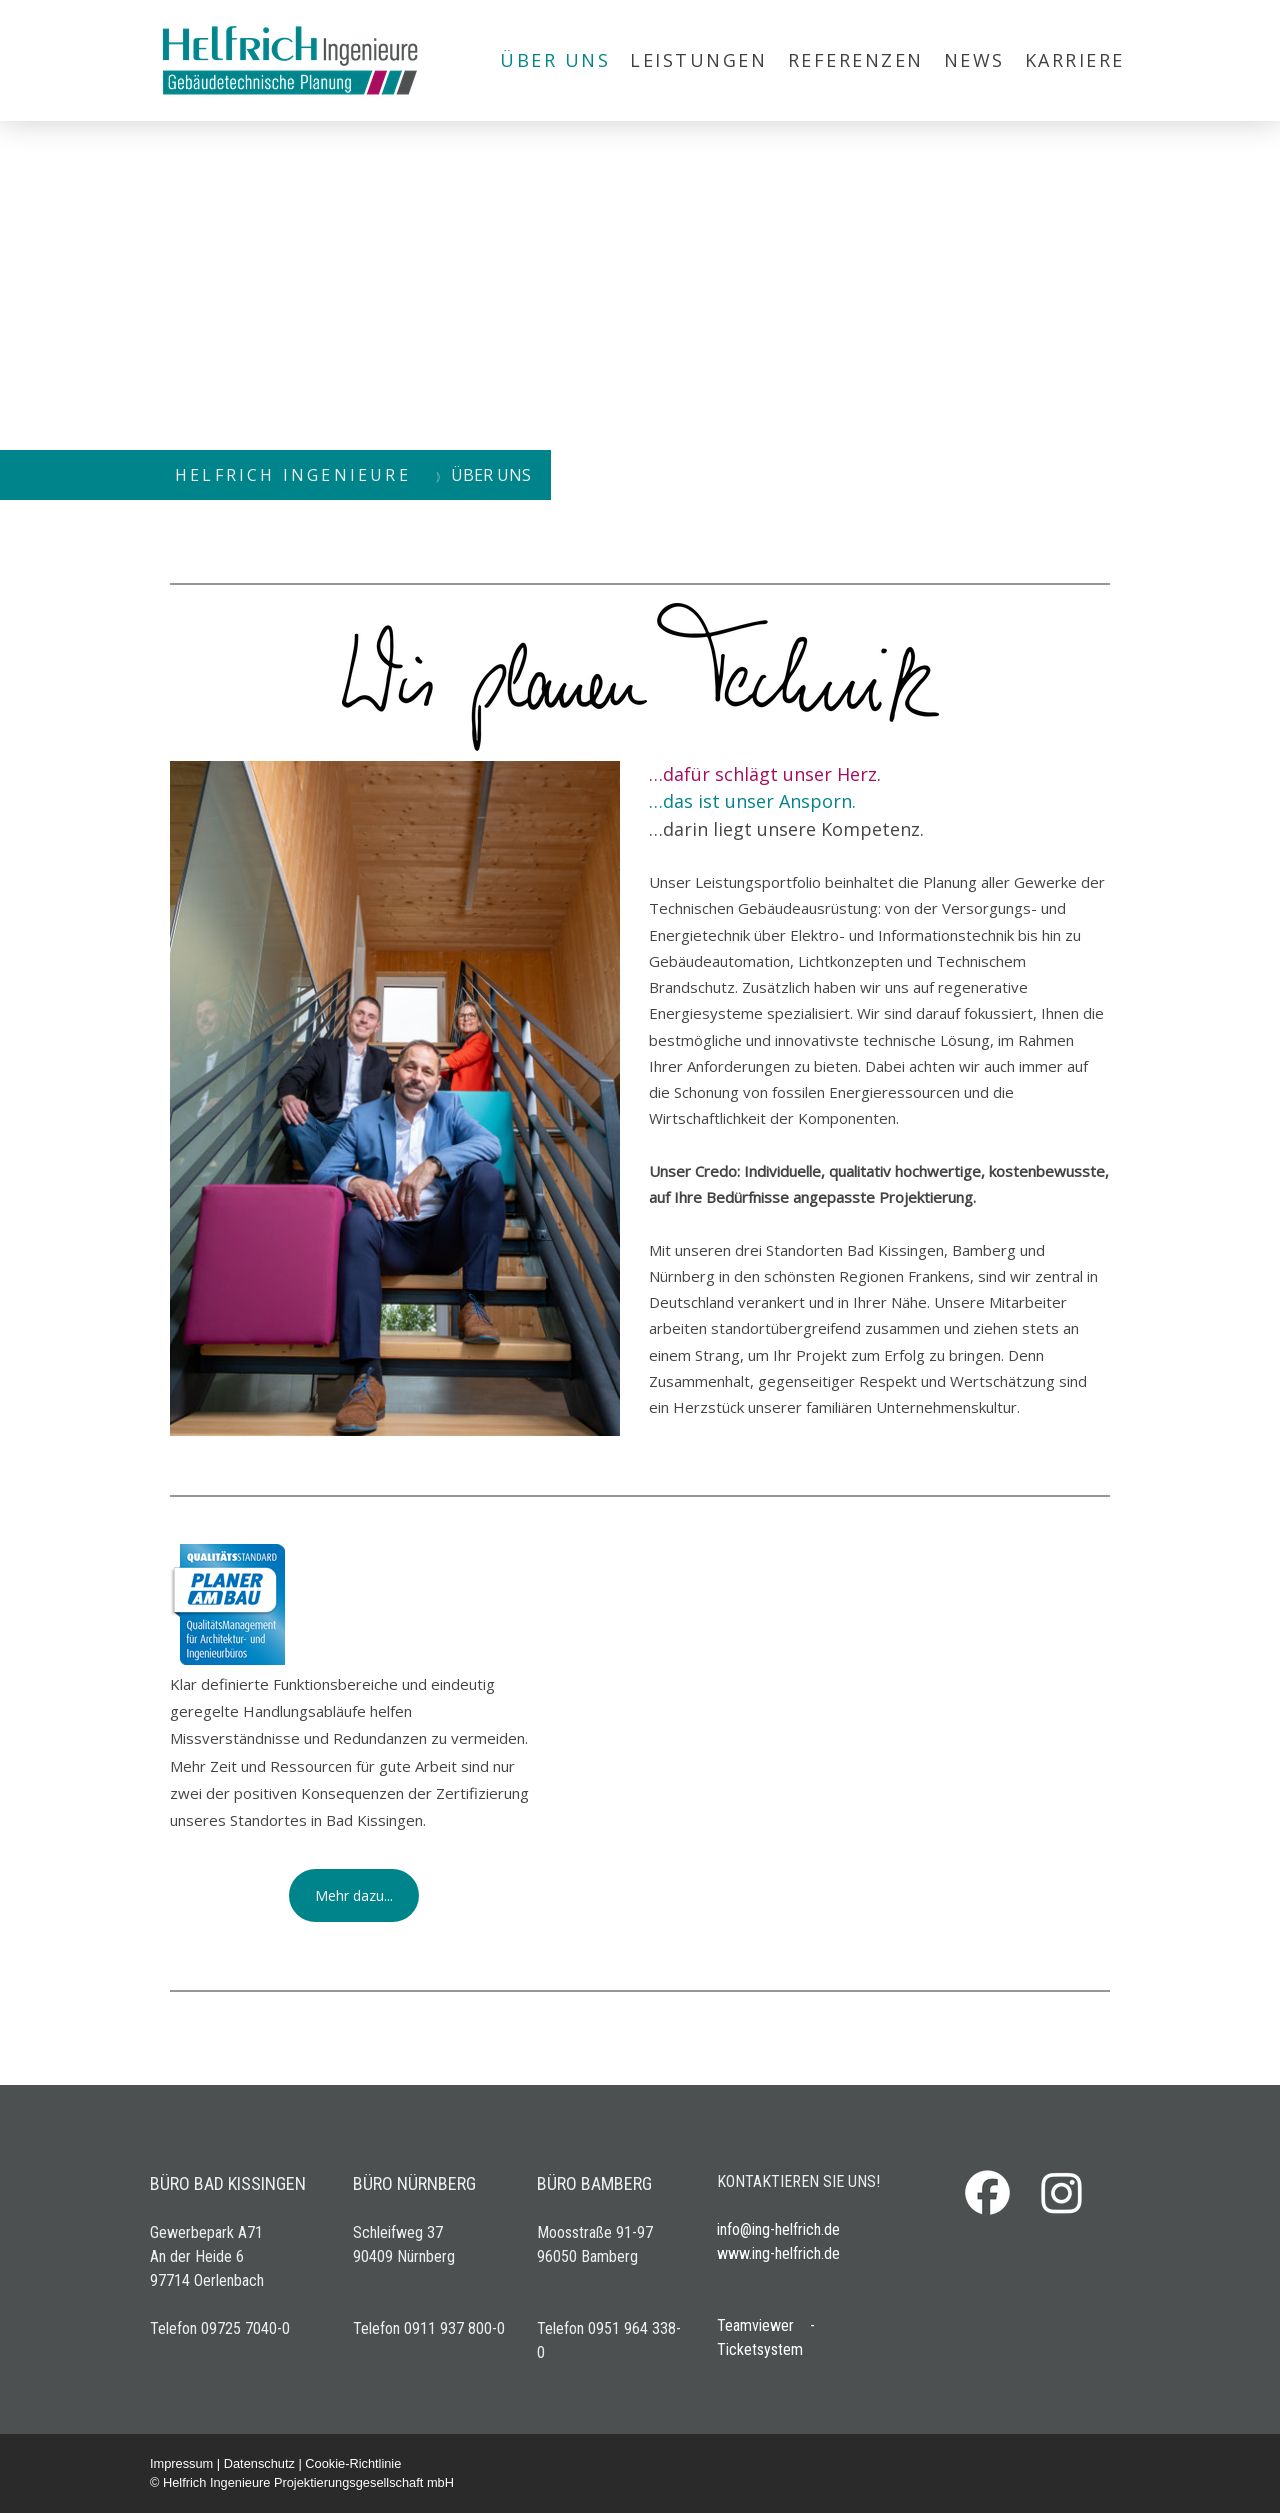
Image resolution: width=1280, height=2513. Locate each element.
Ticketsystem (760, 2349)
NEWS (974, 60)
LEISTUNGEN (698, 60)
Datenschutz (259, 2463)
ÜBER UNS (555, 60)
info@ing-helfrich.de (778, 2229)
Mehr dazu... (354, 1895)
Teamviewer (755, 2325)
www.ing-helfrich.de (778, 2253)
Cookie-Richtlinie (353, 2463)
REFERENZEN (856, 60)
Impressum (181, 2463)
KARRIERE (1075, 60)
